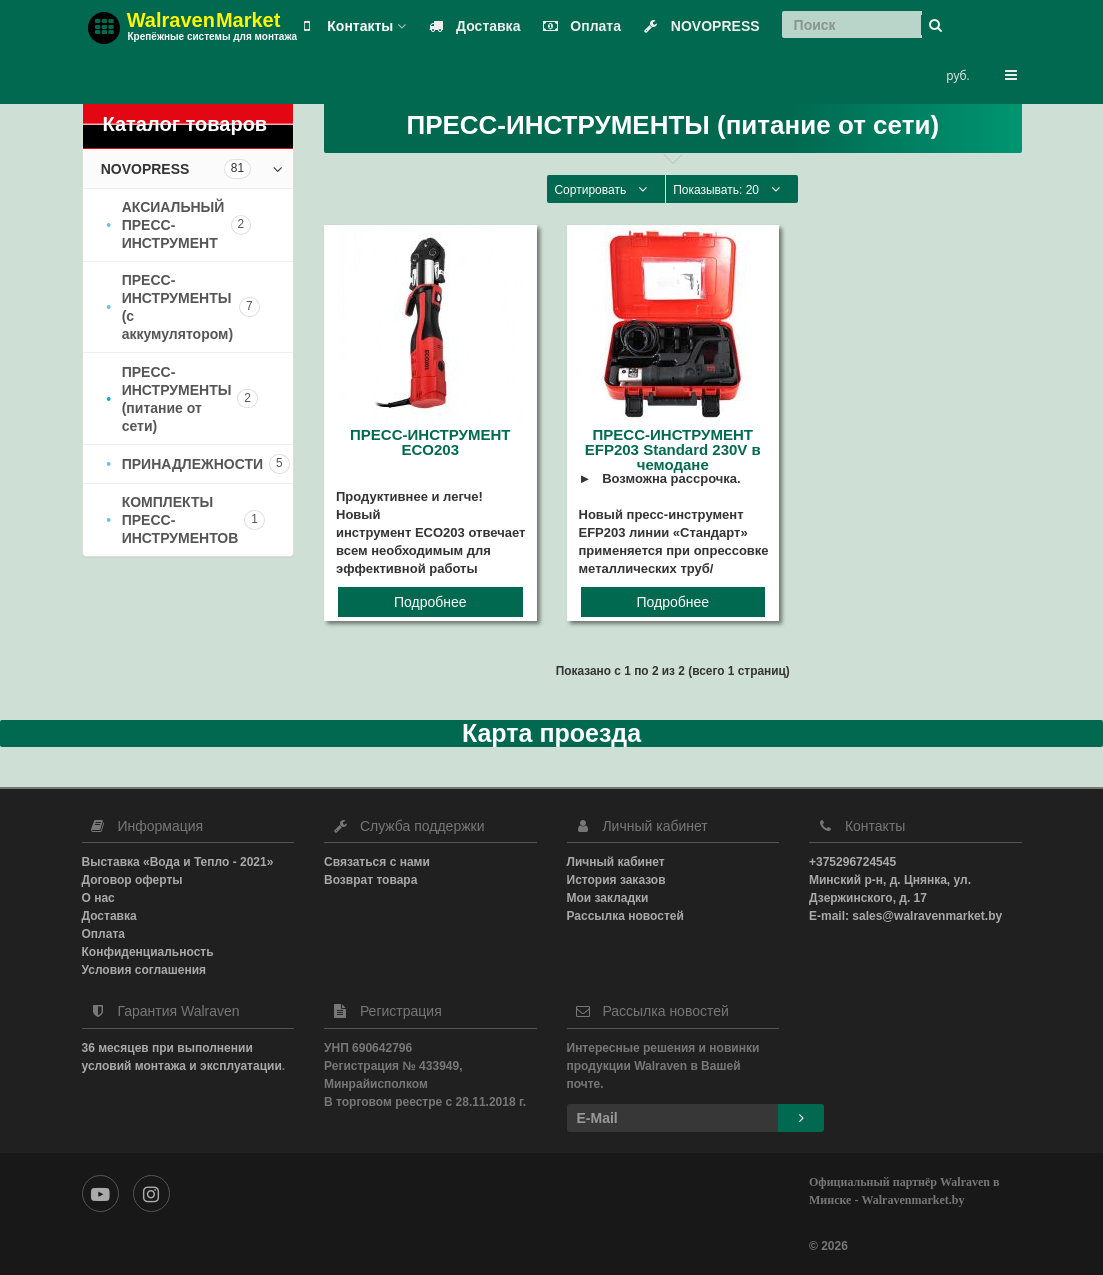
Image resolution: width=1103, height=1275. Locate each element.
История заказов (616, 880)
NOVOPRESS (697, 26)
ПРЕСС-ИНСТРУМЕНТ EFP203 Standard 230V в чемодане (673, 449)
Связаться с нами (377, 862)
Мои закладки (608, 898)
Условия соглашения (144, 970)
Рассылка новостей (625, 916)
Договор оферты (132, 880)
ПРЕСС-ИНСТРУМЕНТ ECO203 (430, 442)
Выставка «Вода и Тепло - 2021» (178, 862)
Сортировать (606, 189)
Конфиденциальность (148, 952)
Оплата (577, 26)
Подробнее (430, 602)
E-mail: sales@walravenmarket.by (905, 916)
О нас (98, 898)
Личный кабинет (616, 862)
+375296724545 (852, 862)
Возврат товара (370, 880)
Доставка (470, 26)
